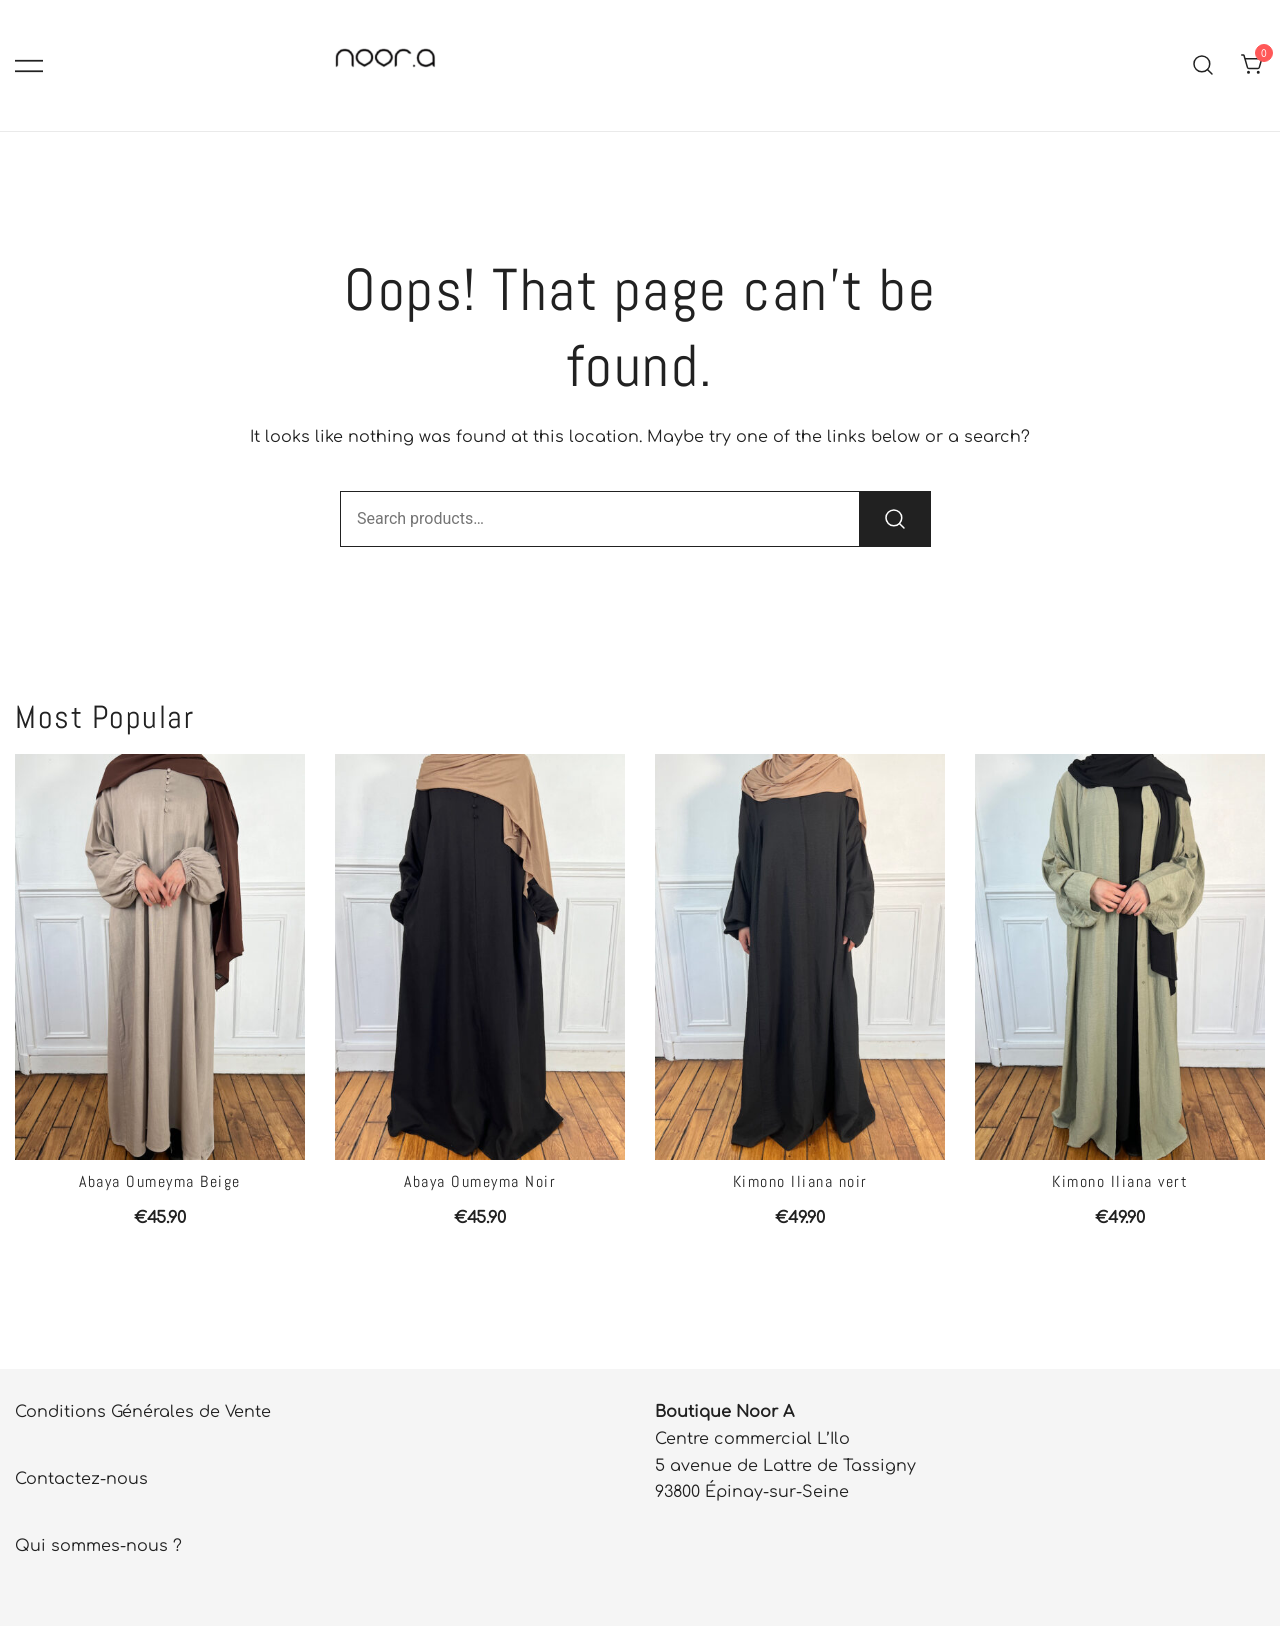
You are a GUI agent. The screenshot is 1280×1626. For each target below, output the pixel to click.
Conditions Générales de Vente (143, 1412)
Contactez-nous (81, 1479)
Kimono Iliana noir (800, 1181)
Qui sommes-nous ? (98, 1546)
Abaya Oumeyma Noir (480, 1181)
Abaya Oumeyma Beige (160, 1181)
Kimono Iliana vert (1120, 1181)
